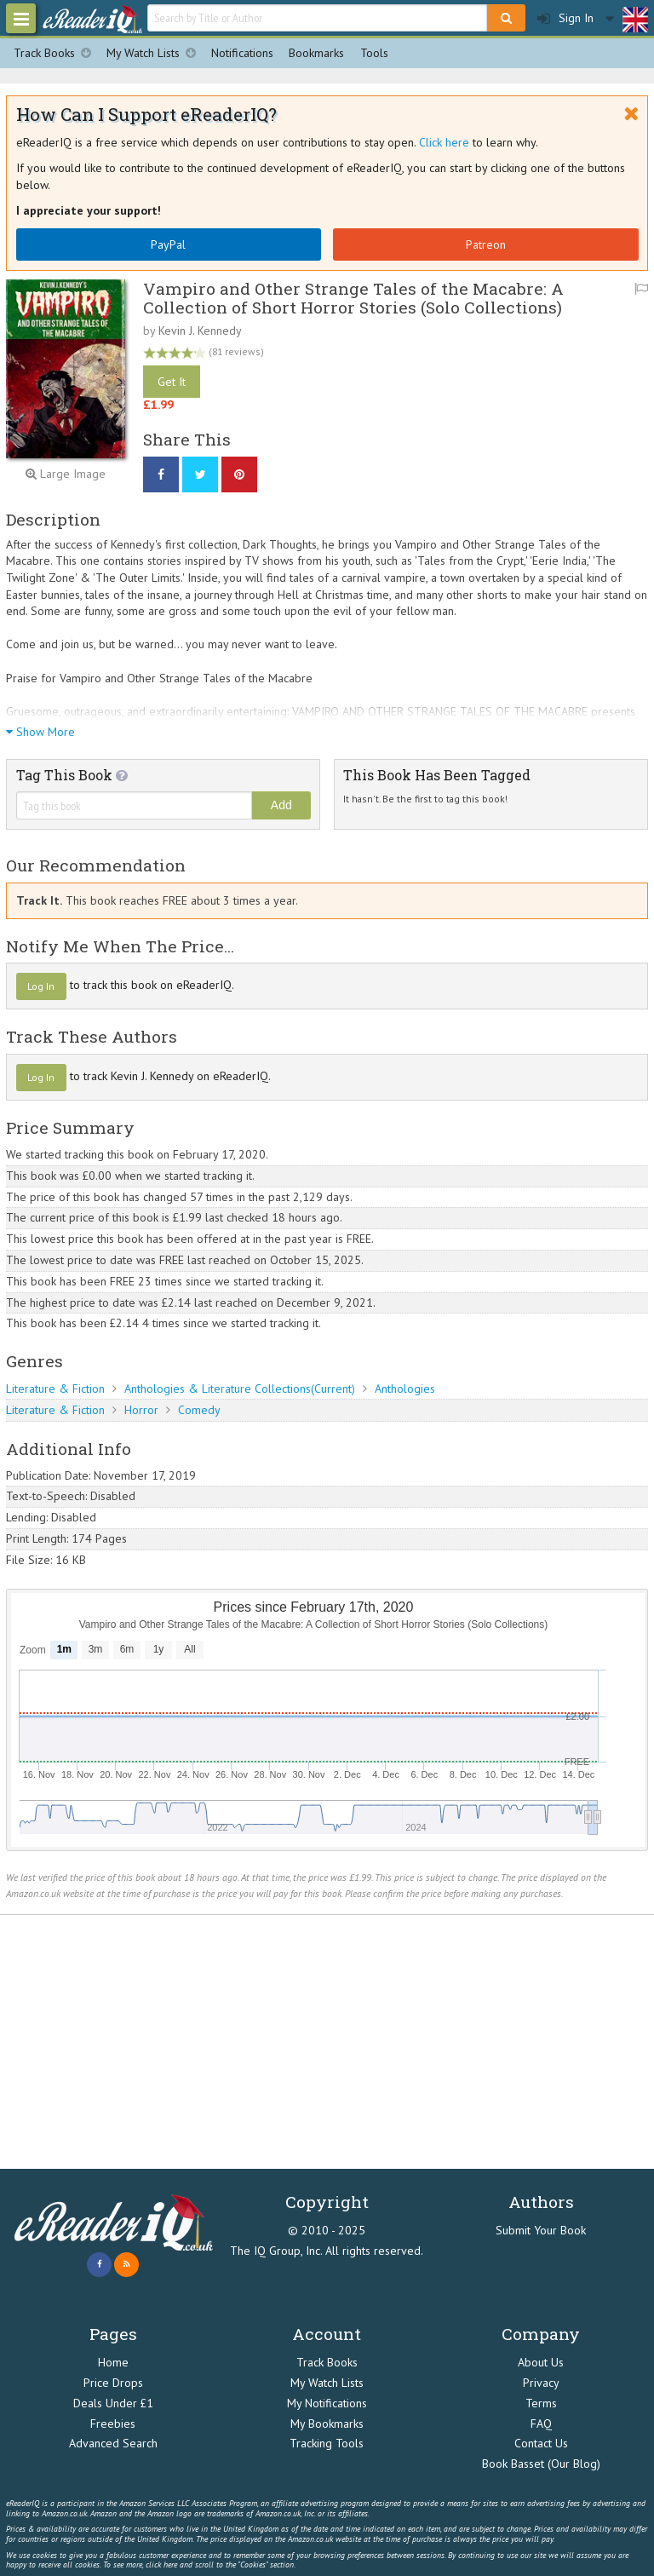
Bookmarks (316, 52)
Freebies (112, 2423)
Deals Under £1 (113, 2403)
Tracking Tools (327, 2443)
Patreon (486, 244)
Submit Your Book (541, 2230)
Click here (444, 142)
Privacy (541, 2382)
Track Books (56, 53)
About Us (541, 2362)
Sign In (565, 18)
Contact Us (541, 2443)
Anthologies (405, 1388)
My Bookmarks (327, 2423)
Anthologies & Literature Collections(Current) (239, 1388)
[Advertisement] (327, 2042)
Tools (374, 52)
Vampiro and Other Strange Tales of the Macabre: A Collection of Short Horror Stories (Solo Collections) (353, 297)
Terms (541, 2403)
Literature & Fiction (55, 1388)
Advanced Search (113, 2443)
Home (113, 2362)
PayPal (168, 244)
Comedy (199, 1409)
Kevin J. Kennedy (200, 330)
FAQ (541, 2423)
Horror (141, 1409)
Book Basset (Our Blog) (541, 2463)
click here (161, 2564)
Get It (172, 381)
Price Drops (113, 2382)
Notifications (242, 52)
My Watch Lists (155, 53)
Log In (40, 986)
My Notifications (327, 2403)
